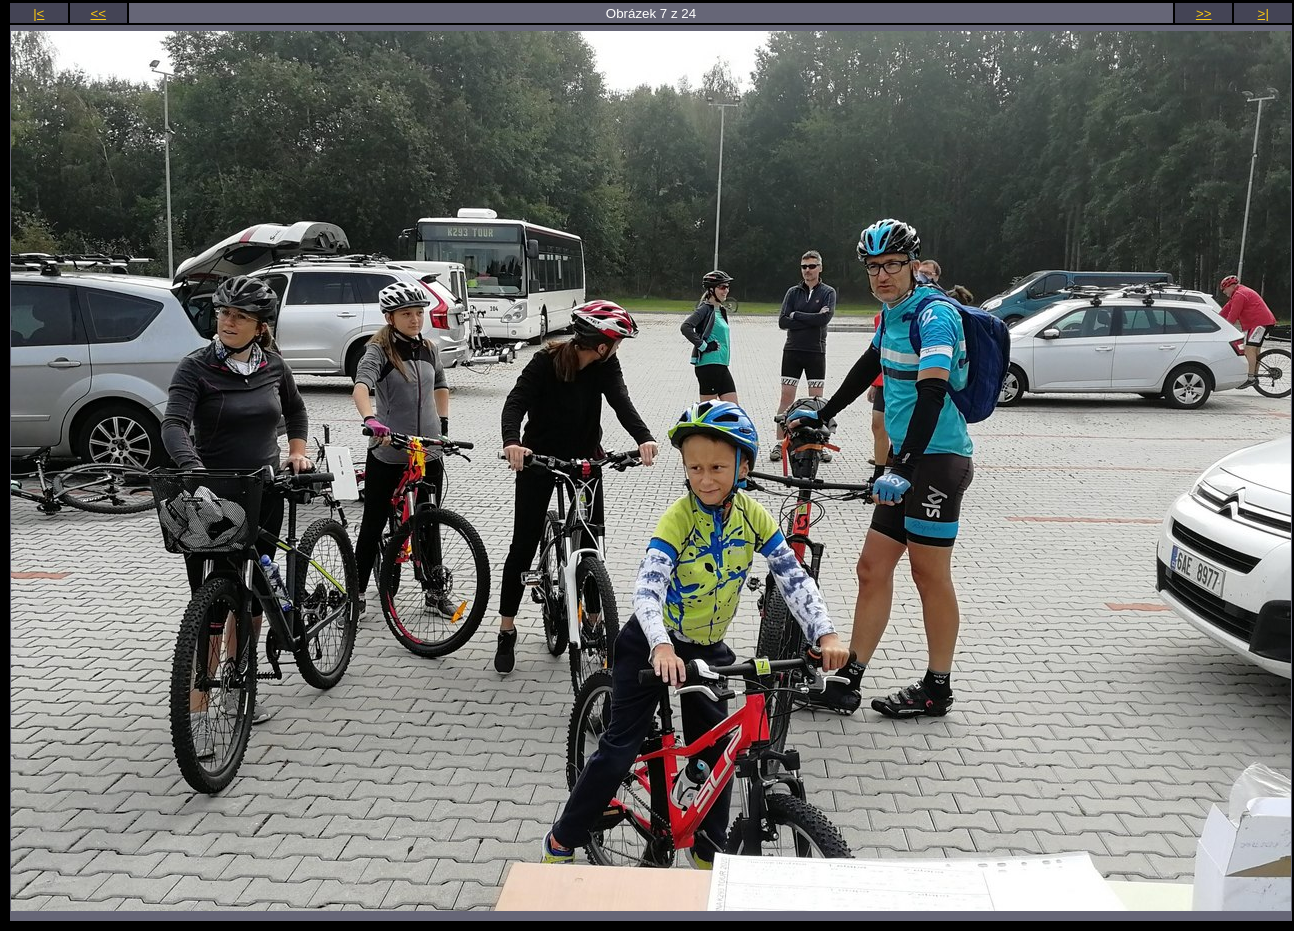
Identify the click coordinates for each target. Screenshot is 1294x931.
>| (1263, 13)
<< (99, 13)
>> (1204, 13)
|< (38, 13)
